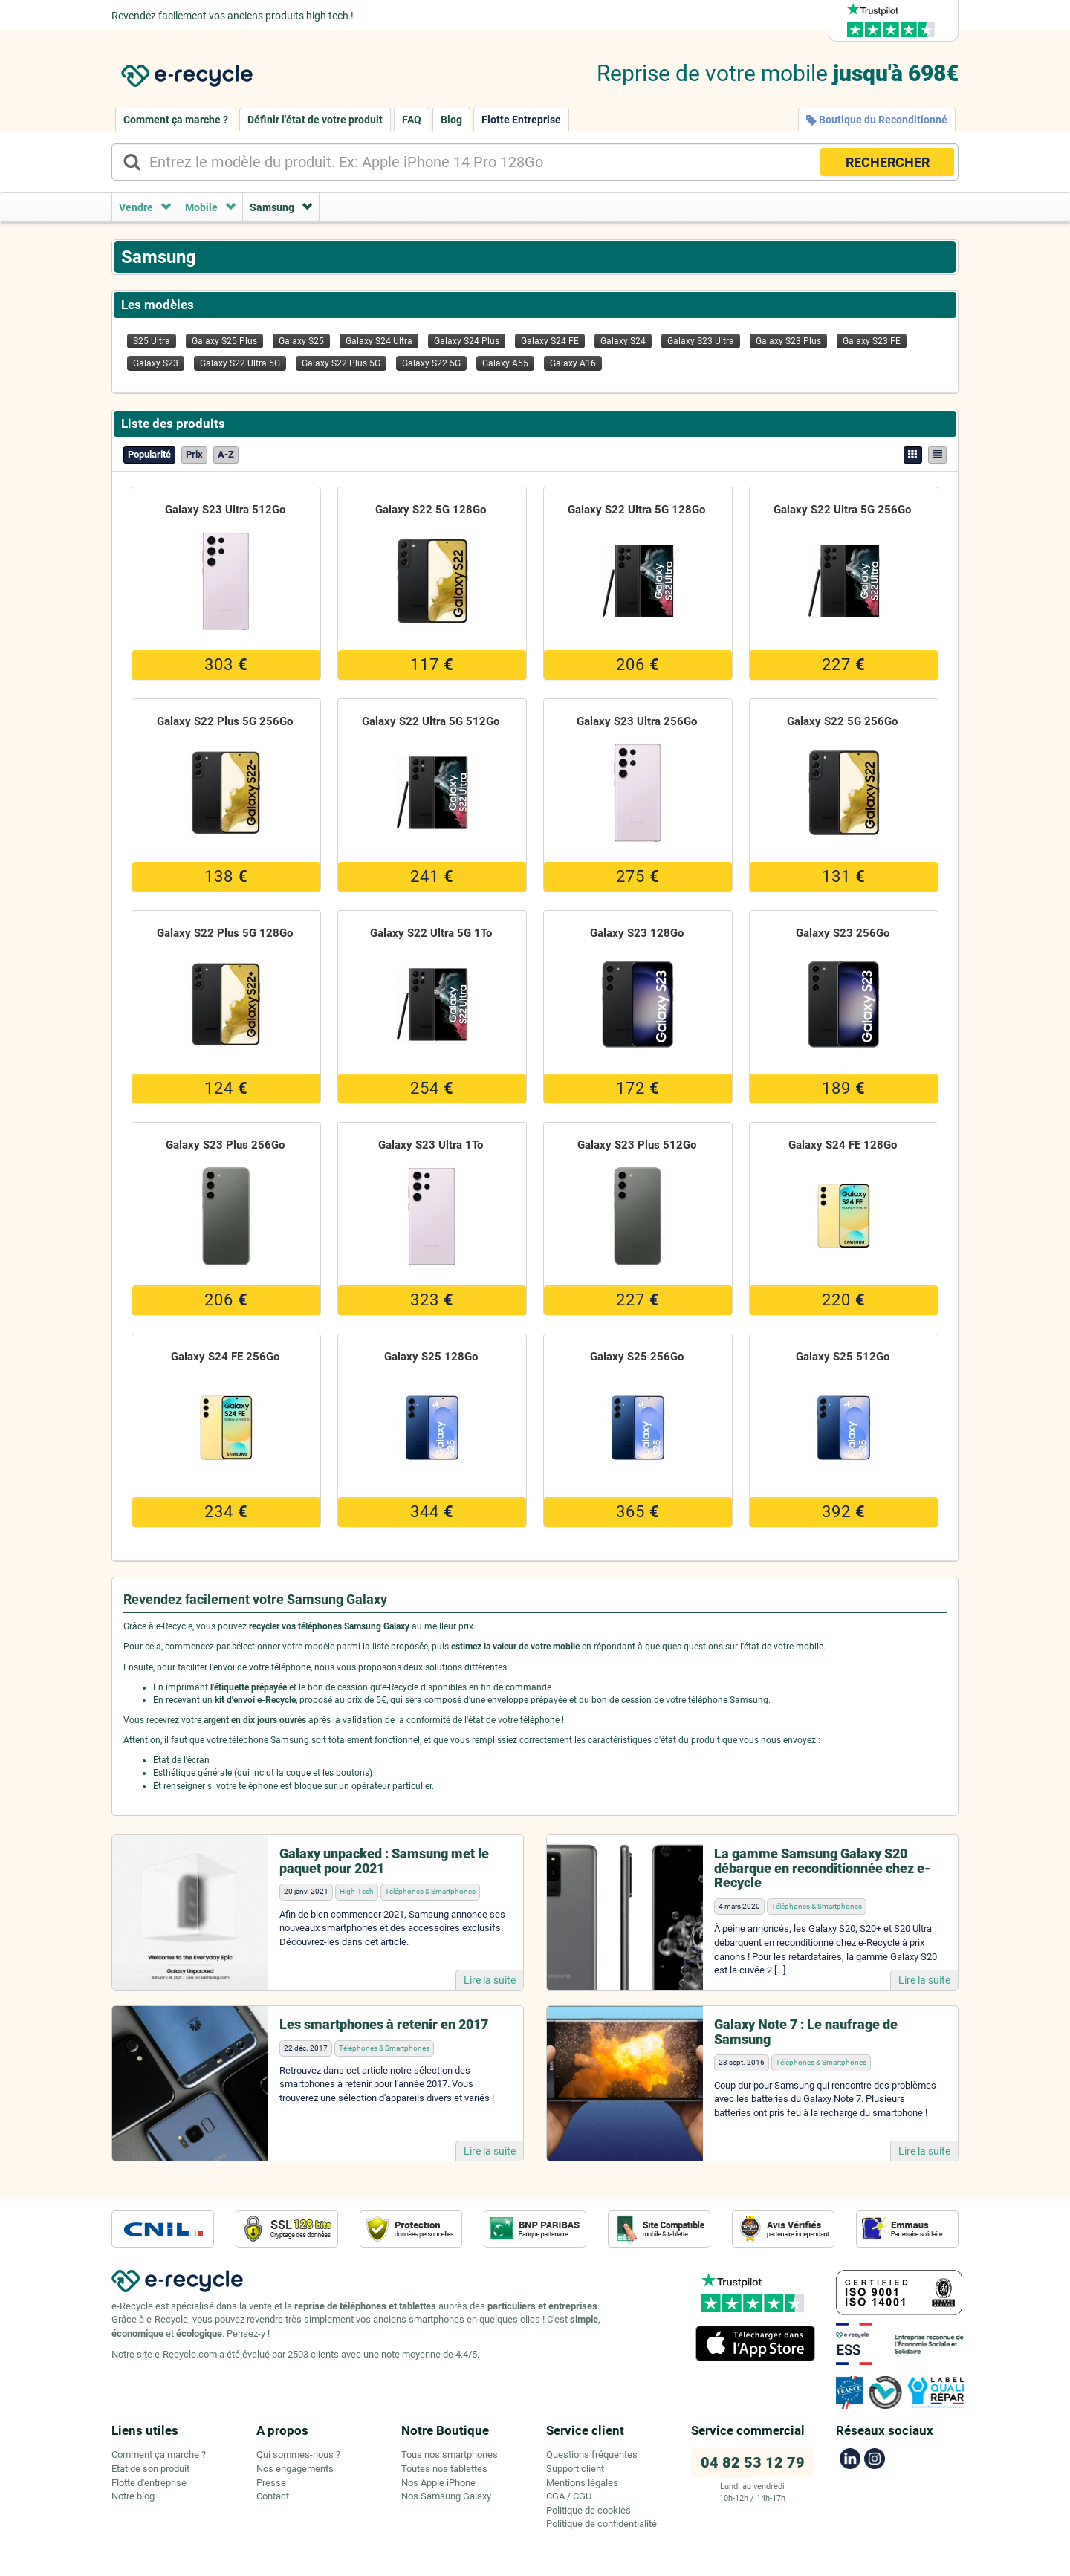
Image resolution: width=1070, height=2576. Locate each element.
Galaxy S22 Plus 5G (341, 363)
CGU (582, 2496)
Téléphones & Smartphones (430, 1891)
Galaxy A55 (505, 363)
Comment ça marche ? (175, 120)
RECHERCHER (888, 162)
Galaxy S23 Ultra (700, 341)
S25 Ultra (151, 341)
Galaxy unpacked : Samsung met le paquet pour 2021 (384, 1861)
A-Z (226, 454)
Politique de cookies (588, 2510)
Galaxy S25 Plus (224, 341)
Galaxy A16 (573, 363)
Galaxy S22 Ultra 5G (240, 363)
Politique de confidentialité (601, 2523)
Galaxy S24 (623, 341)
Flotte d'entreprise (149, 2482)
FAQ (411, 120)
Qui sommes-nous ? (298, 2454)
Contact (272, 2496)
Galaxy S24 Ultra (379, 341)
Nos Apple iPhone (438, 2482)
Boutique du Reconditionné (876, 120)
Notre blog (133, 2496)
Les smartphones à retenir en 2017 (383, 2024)
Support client (575, 2468)
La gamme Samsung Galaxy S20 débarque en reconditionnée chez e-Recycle (822, 1868)
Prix (194, 454)
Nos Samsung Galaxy (446, 2496)
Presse (271, 2482)
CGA (555, 2496)
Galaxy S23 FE (872, 341)
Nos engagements (295, 2468)
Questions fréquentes (592, 2454)
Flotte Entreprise (521, 120)
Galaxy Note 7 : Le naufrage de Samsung (806, 2032)
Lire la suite (490, 1980)
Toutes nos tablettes (444, 2468)
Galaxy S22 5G (431, 363)
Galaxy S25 (301, 341)
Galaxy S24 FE (550, 341)
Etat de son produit (150, 2468)
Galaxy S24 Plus (466, 341)
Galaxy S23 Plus (788, 341)
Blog (451, 120)
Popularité (149, 454)
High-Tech (357, 1891)
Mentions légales (582, 2482)
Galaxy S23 (155, 363)
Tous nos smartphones (449, 2454)
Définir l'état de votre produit (315, 120)
